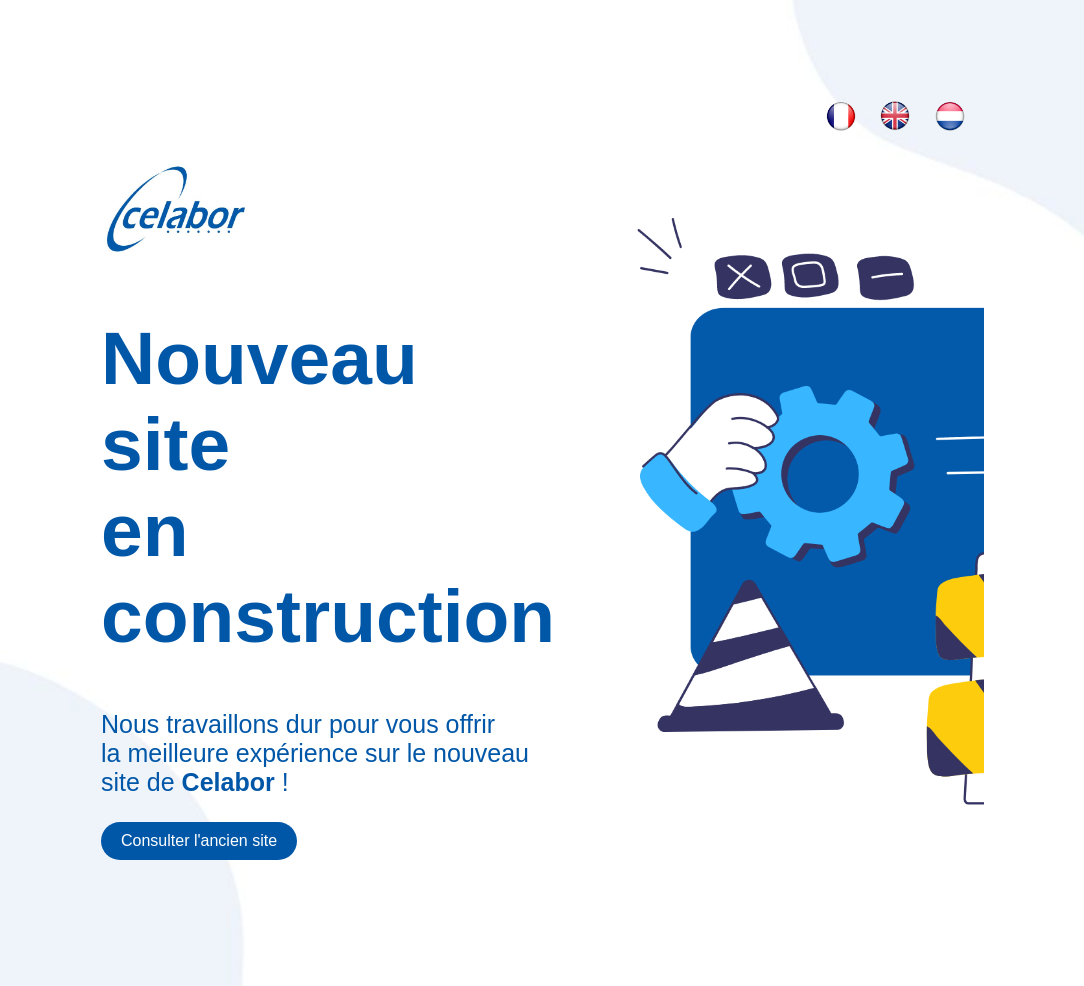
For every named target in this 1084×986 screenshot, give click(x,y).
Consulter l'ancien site (199, 840)
